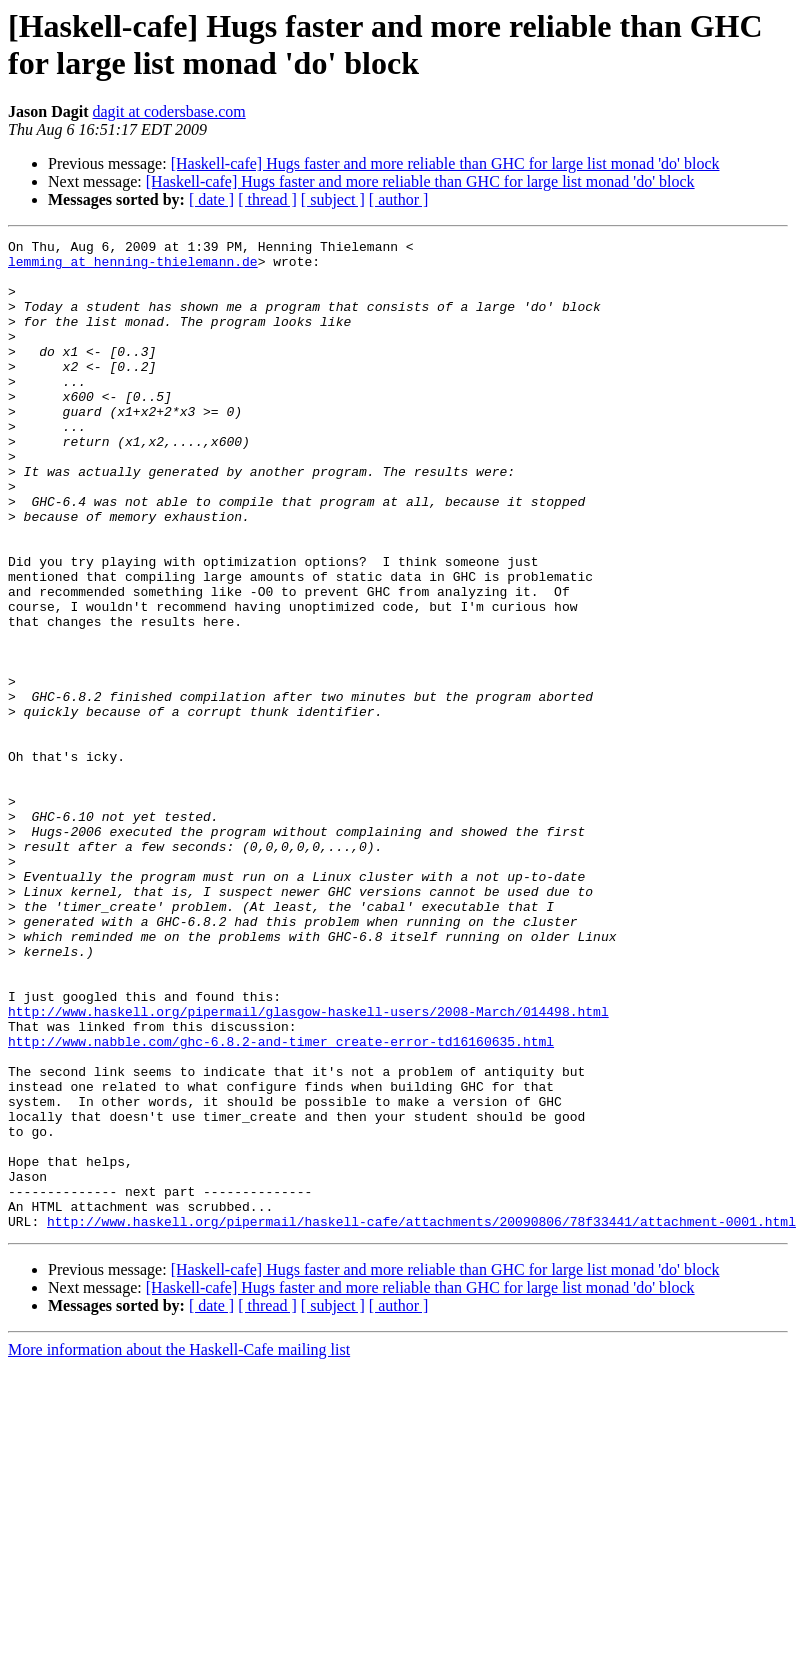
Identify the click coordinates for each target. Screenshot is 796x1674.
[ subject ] (333, 199)
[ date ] (211, 199)
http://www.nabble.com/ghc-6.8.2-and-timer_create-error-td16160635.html (281, 1203)
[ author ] (399, 199)
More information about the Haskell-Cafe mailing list (179, 1547)
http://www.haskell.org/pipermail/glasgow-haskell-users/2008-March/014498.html (308, 1167)
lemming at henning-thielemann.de (133, 267)
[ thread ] (267, 199)
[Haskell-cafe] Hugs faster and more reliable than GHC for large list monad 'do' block (445, 163)
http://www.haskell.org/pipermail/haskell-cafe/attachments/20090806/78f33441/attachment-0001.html (421, 1419)
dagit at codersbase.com (168, 111)
